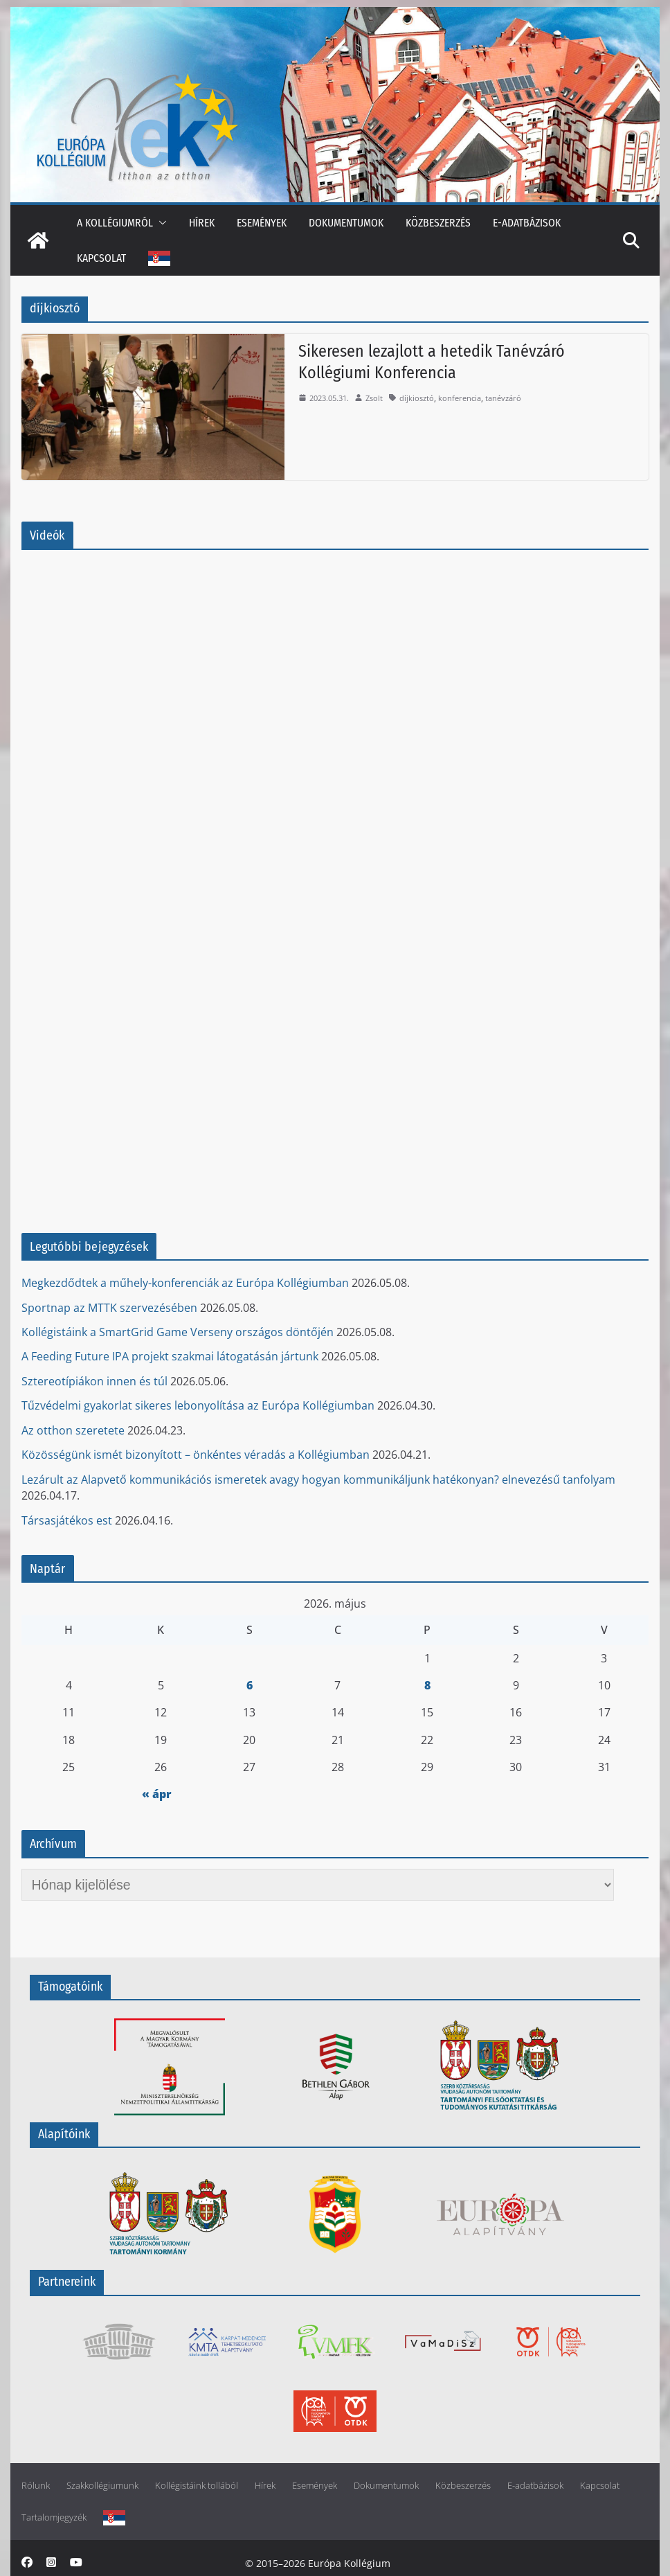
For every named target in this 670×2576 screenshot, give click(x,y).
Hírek (202, 222)
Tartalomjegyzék (54, 2517)
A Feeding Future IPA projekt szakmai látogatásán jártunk (169, 1356)
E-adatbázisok (527, 222)
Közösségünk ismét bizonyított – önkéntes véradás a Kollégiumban (195, 1454)
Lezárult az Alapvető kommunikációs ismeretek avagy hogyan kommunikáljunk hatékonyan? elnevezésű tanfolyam (318, 1479)
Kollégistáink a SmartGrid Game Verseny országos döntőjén (177, 1332)
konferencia (459, 398)
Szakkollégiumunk (102, 2485)
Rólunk (35, 2485)
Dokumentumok (346, 222)
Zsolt (374, 398)
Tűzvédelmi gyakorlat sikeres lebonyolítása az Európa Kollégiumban (197, 1405)
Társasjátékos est (66, 1520)
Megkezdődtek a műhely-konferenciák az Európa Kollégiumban (185, 1282)
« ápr (157, 1794)
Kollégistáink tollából (196, 2485)
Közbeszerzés (438, 222)
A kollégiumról (115, 222)
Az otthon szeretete (73, 1430)
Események (262, 222)
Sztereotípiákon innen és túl (94, 1381)
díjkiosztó (416, 398)
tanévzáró (503, 398)
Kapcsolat (101, 258)
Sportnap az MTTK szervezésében (109, 1307)
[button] (160, 222)
